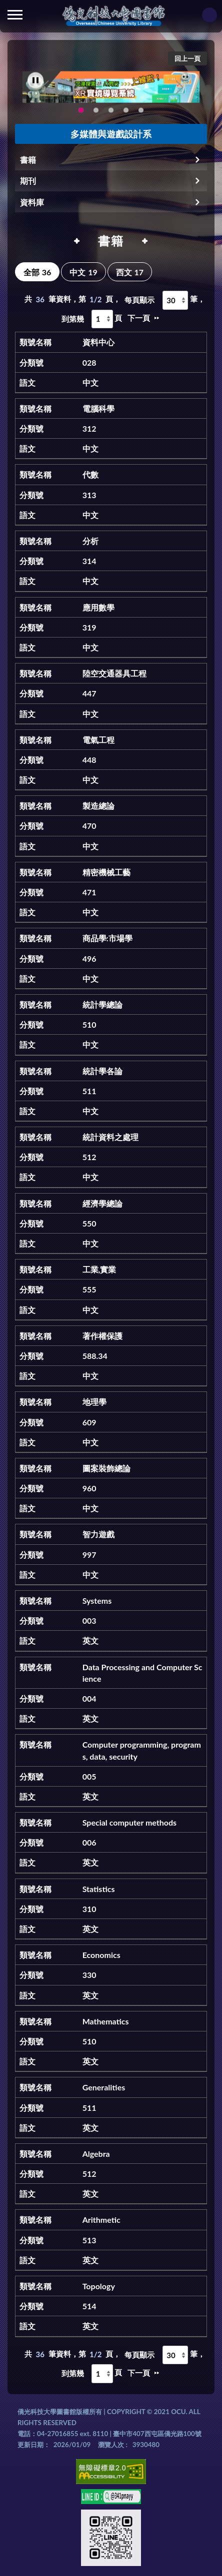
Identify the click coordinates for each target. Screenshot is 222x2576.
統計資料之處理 (110, 1137)
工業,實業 (99, 1269)
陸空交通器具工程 (114, 673)
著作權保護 (102, 1335)
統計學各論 (102, 1071)
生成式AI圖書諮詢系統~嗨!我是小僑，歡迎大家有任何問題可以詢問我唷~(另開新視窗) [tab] (126, 112)
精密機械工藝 (106, 872)
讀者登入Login (209, 14)
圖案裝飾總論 (106, 1468)
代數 (90, 474)
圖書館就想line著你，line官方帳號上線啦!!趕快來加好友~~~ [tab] (111, 112)
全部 (37, 272)
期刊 (28, 180)
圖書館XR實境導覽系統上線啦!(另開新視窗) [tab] (81, 112)
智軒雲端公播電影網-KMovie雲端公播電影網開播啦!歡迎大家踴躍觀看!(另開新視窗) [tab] (96, 112)
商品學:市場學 (107, 938)
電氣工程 (98, 739)
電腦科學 (98, 408)
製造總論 (98, 805)
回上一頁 (187, 58)
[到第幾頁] (102, 319)
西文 (130, 272)
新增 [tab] (141, 112)
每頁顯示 (139, 299)
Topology (98, 2286)
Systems (97, 1600)
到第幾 (73, 318)
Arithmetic (101, 2219)
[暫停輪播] (36, 83)
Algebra (96, 2153)
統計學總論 (102, 1004)
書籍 (28, 159)
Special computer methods (129, 1822)
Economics (101, 1954)
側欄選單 (15, 14)
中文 (83, 272)
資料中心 (98, 342)
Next (180, 90)
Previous (45, 90)
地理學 (94, 1401)
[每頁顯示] (175, 300)
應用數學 (98, 607)
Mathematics (105, 2021)
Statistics (98, 1889)
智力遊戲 (98, 1534)
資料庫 (32, 202)
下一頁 (139, 317)
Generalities (104, 2087)
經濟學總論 (102, 1203)
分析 (90, 541)
